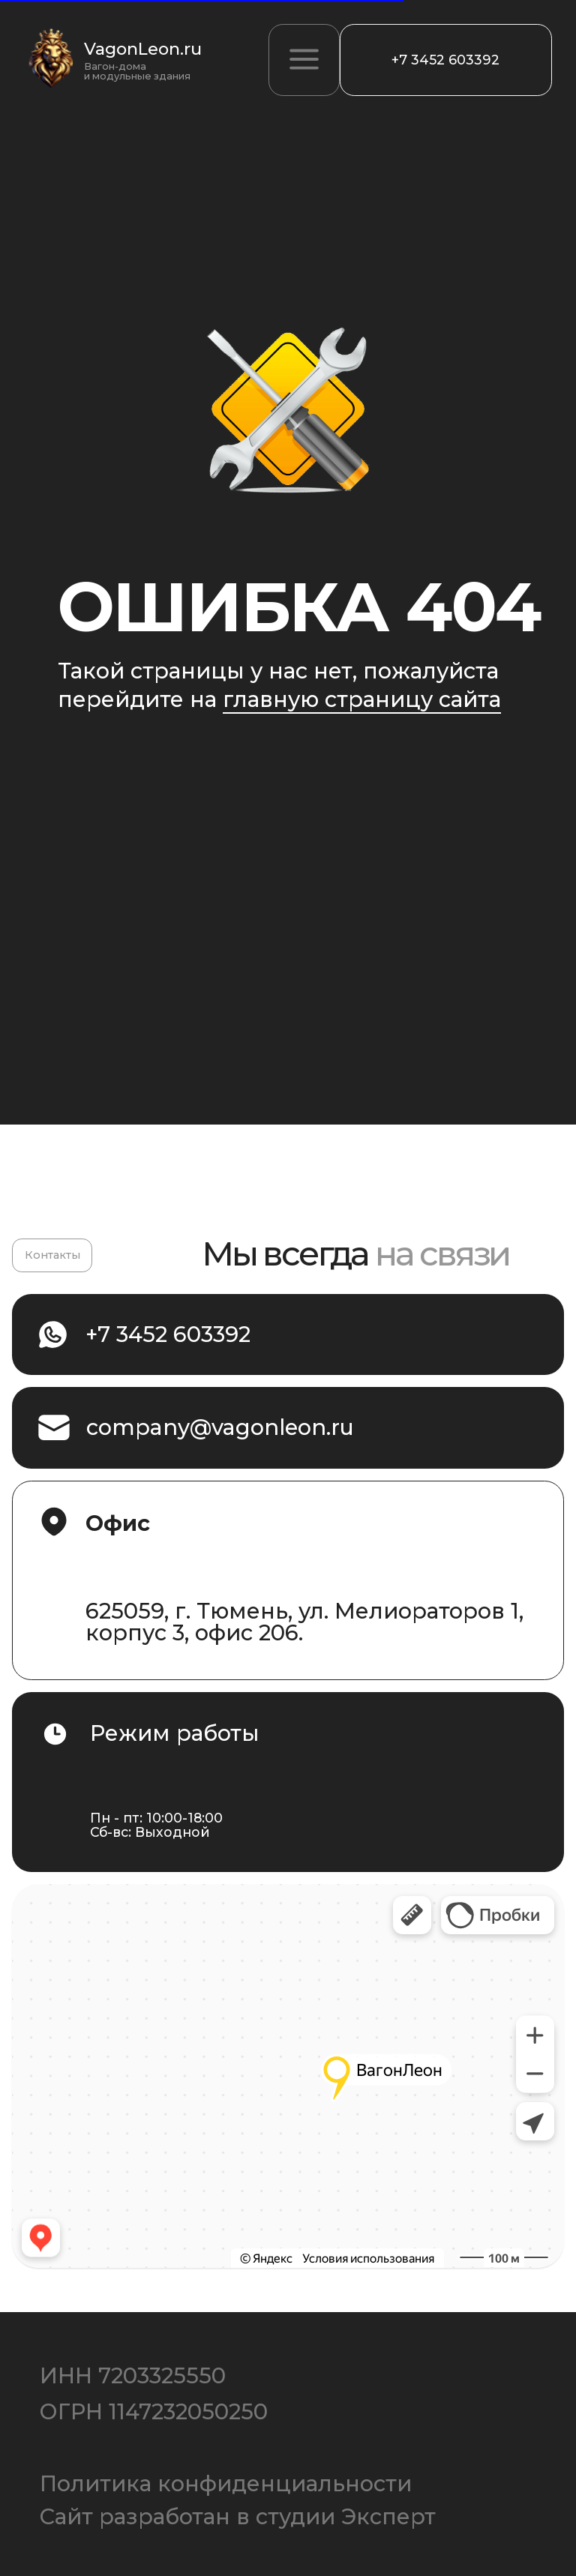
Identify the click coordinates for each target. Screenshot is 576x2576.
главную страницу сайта (362, 699)
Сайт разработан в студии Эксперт (238, 2517)
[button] (303, 60)
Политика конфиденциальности (226, 2484)
